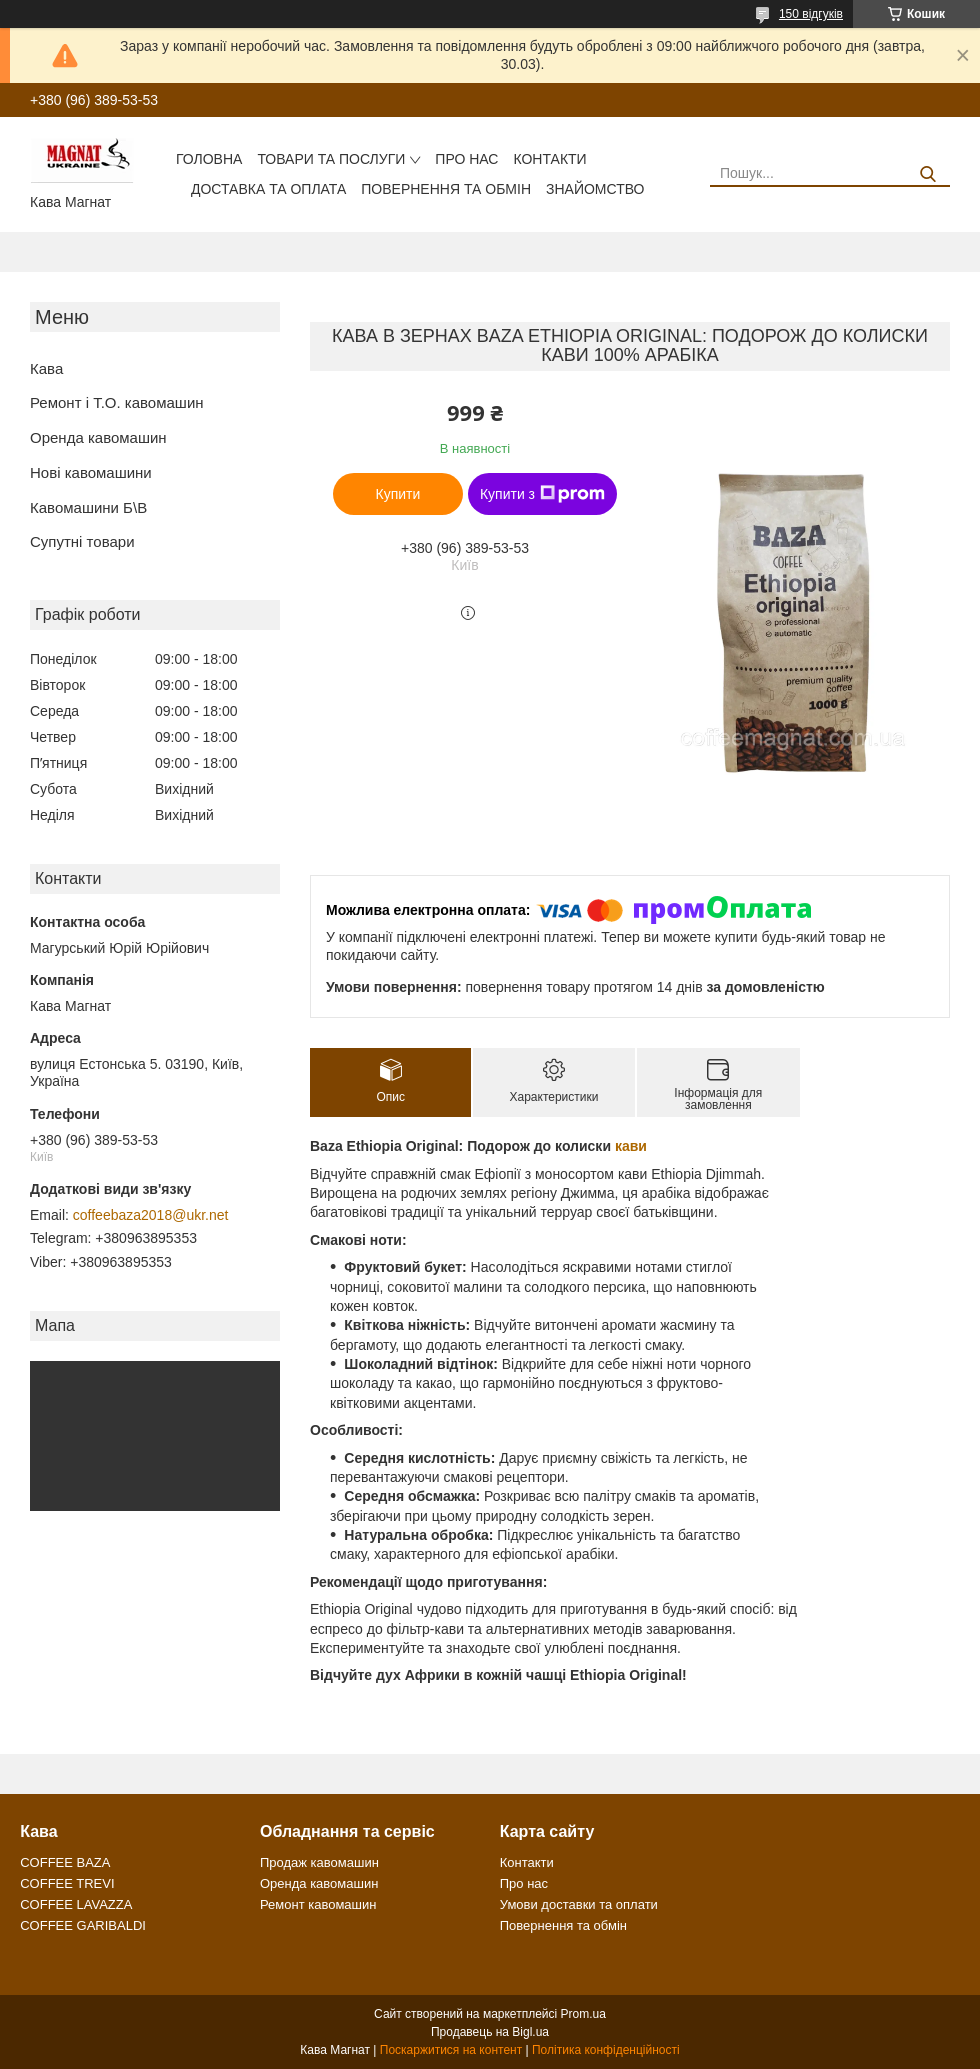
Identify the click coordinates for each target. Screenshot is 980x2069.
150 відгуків (811, 14)
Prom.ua (583, 2014)
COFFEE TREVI (67, 1883)
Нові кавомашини (91, 472)
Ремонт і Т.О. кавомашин (117, 402)
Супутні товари (82, 541)
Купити (398, 494)
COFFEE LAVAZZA (76, 1904)
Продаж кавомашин (319, 1862)
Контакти (549, 159)
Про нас (466, 159)
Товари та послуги (331, 159)
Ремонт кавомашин (318, 1904)
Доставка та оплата (268, 189)
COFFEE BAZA (65, 1862)
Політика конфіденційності (606, 2050)
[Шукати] (927, 174)
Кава (46, 368)
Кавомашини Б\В (88, 507)
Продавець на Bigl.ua (490, 2032)
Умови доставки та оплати (579, 1904)
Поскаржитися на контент (451, 2050)
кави (631, 1146)
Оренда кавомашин (98, 437)
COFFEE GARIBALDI (83, 1925)
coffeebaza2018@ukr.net (151, 1215)
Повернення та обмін (446, 189)
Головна (209, 159)
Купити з (542, 494)
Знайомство (595, 189)
